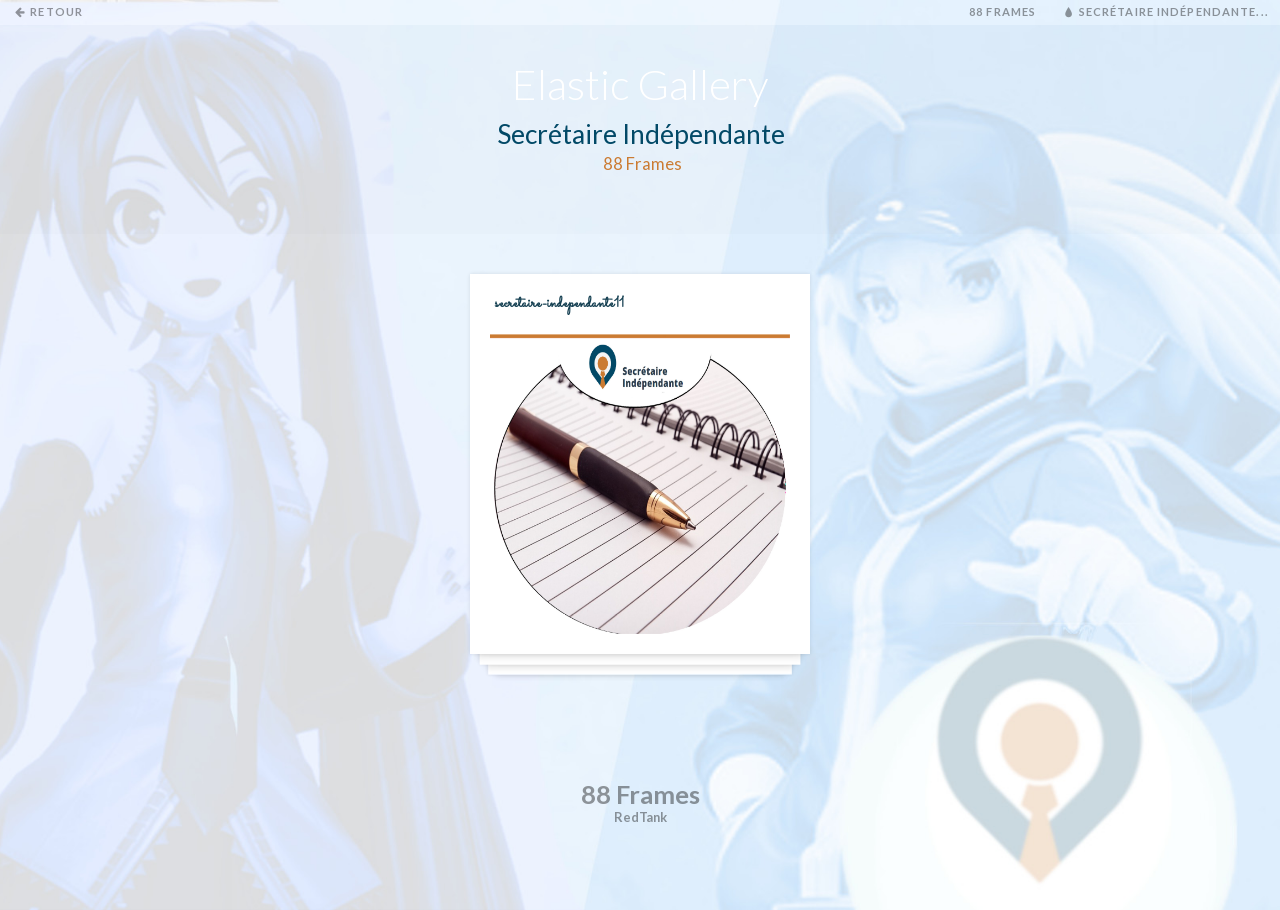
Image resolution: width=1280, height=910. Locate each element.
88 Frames (1002, 11)
